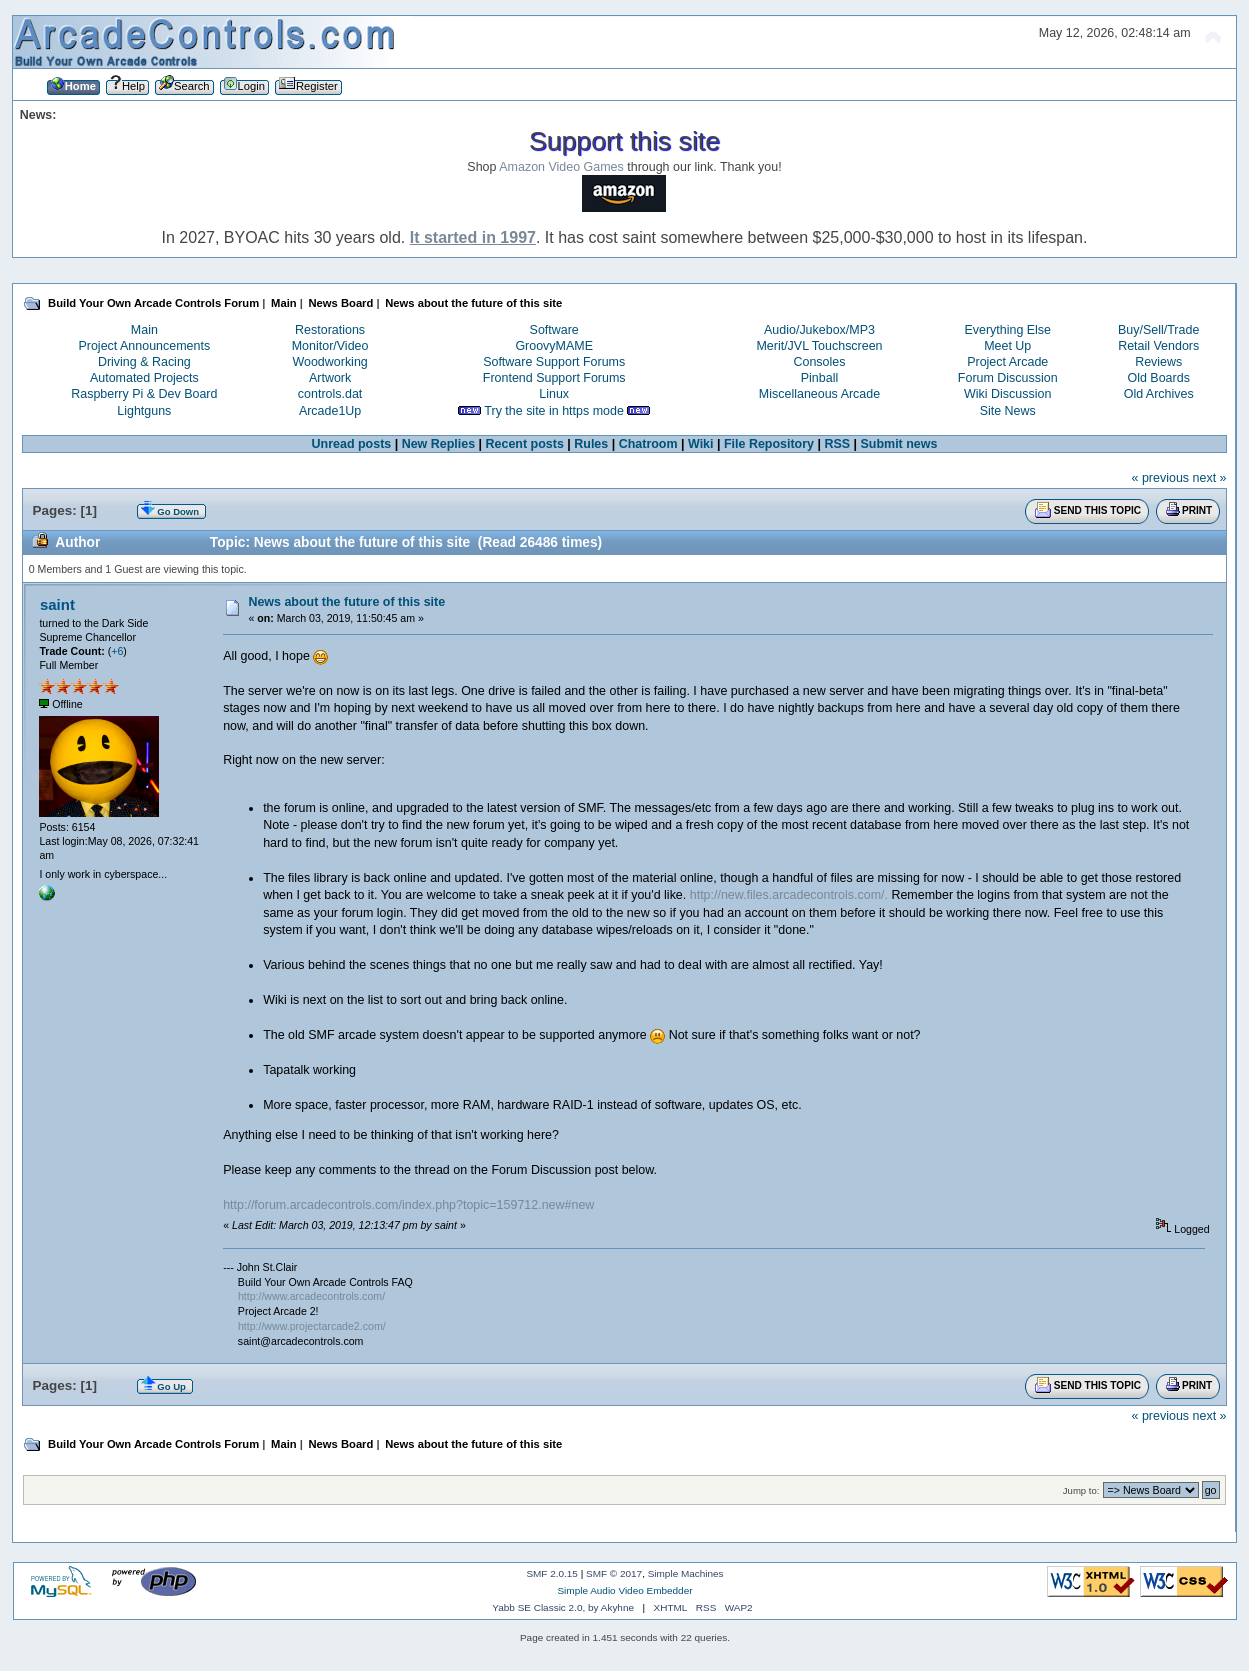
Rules (591, 444)
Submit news (899, 444)
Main (144, 330)
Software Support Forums (554, 362)
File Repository (769, 444)
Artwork (330, 378)
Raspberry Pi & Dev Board (144, 394)
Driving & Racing (144, 362)
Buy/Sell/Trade (1158, 330)
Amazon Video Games (561, 167)
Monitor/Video (330, 346)
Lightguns (144, 411)
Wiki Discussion (1007, 394)
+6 (117, 651)
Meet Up (1007, 346)
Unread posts (352, 444)
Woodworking (329, 362)
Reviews (1158, 362)
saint (57, 604)
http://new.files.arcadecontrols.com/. (789, 895)
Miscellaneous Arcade (819, 394)
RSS (837, 444)
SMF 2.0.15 (552, 1573)
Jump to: (1081, 1490)
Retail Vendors (1158, 346)
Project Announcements (144, 346)
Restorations (330, 330)
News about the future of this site (346, 602)
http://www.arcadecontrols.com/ (311, 1296)
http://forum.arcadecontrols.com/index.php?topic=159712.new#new (408, 1205)
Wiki (701, 444)
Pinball (819, 378)
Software (554, 330)
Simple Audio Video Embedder (624, 1590)
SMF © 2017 (614, 1573)
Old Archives (1159, 394)
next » (1210, 478)
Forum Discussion (1008, 378)
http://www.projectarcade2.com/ (312, 1326)
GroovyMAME (554, 346)
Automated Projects (144, 378)
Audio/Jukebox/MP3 (819, 330)
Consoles (820, 362)
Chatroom (648, 444)
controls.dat (330, 394)
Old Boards (1159, 378)
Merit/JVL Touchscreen (819, 346)
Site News (1008, 411)
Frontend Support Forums (554, 378)
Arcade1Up (330, 411)
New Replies (438, 444)
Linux (554, 394)
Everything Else (1007, 330)
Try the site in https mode (554, 411)
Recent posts (525, 444)
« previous (1161, 478)
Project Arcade (1007, 362)
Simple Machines (686, 1573)
